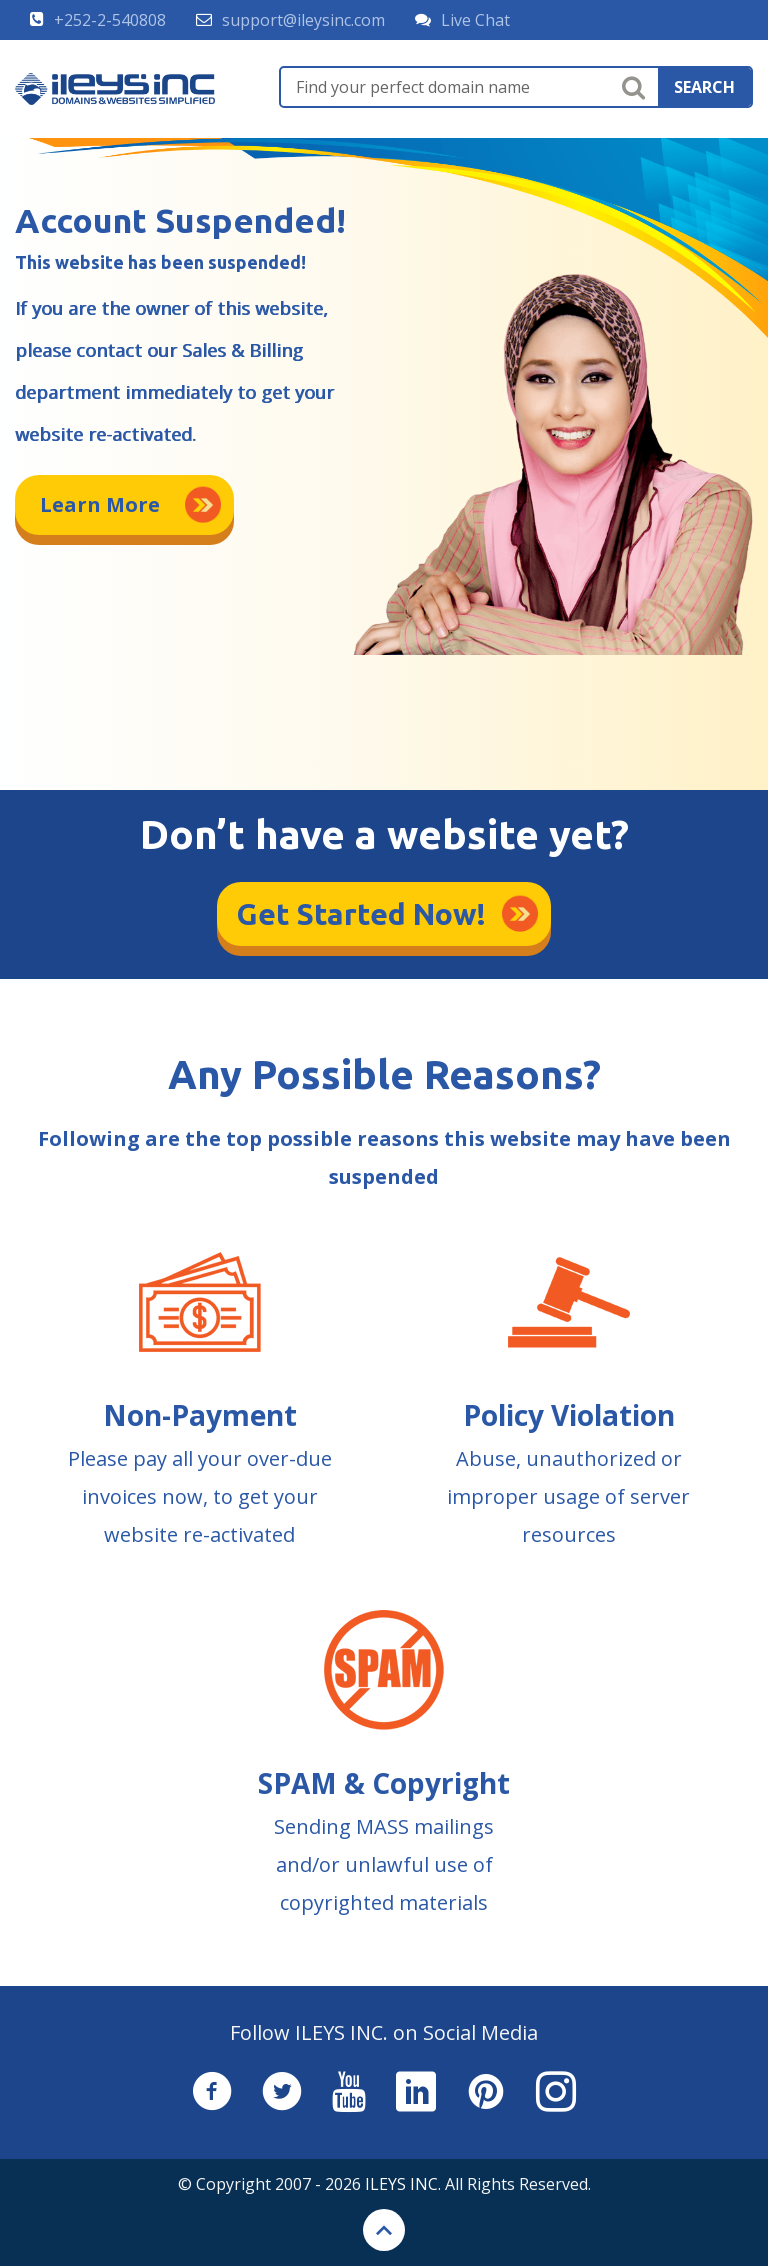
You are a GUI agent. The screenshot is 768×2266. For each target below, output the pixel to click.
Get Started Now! (361, 914)
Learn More (100, 504)
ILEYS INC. (403, 2184)
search (704, 87)
